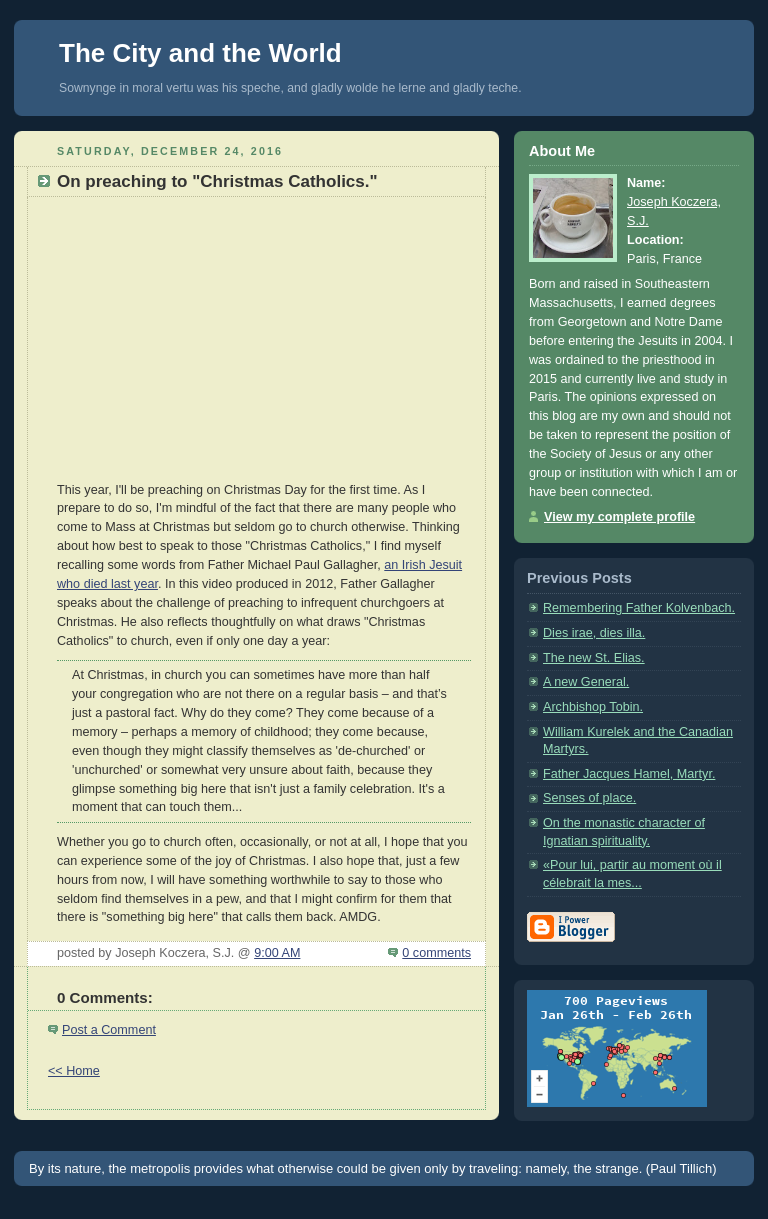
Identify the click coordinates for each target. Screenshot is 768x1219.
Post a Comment (109, 1030)
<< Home (74, 1071)
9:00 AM (277, 953)
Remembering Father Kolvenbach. (639, 608)
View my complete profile (619, 517)
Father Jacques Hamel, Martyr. (629, 774)
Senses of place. (589, 798)
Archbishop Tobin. (593, 707)
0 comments (436, 953)
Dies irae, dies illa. (594, 633)
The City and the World (200, 53)
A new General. (586, 682)
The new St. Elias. (594, 658)
